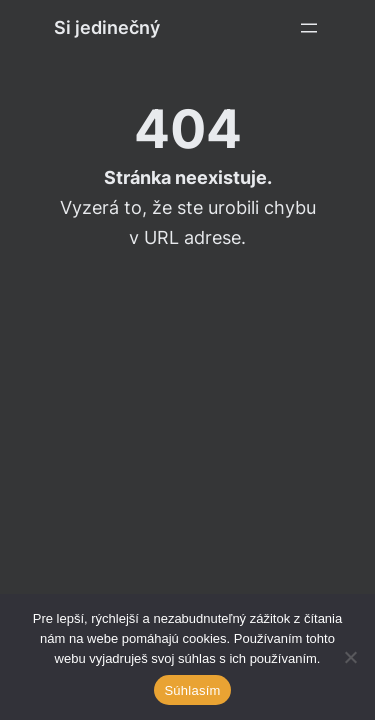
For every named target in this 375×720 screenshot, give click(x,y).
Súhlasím (192, 690)
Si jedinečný (107, 27)
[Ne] (350, 657)
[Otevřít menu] (309, 28)
